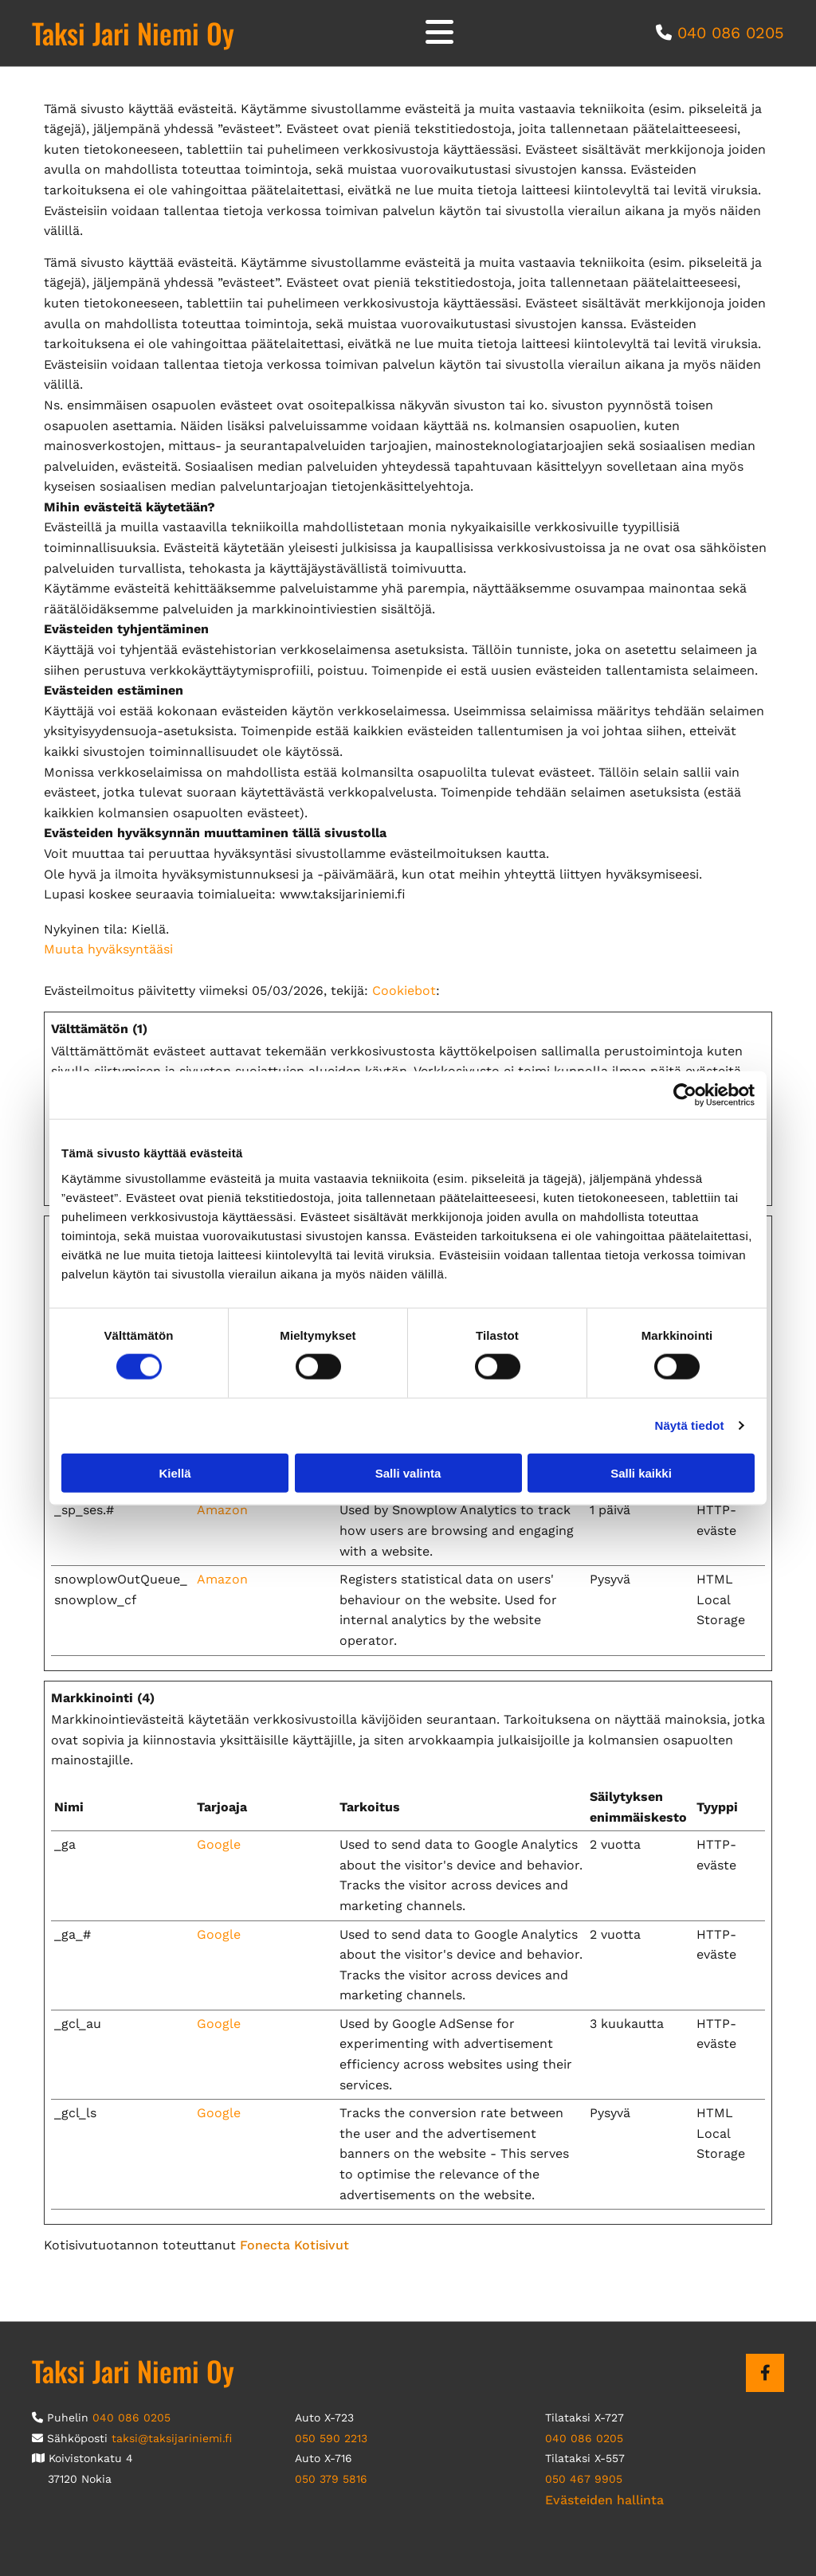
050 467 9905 (583, 2478)
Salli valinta (408, 1472)
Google (219, 1844)
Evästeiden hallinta (604, 2499)
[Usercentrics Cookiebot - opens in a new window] (685, 1095)
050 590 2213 (331, 2438)
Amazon (222, 1509)
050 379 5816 (331, 2478)
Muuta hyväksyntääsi (108, 949)
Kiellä (174, 1472)
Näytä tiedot (689, 1425)
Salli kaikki (641, 1472)
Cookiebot (404, 990)
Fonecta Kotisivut (294, 2245)
